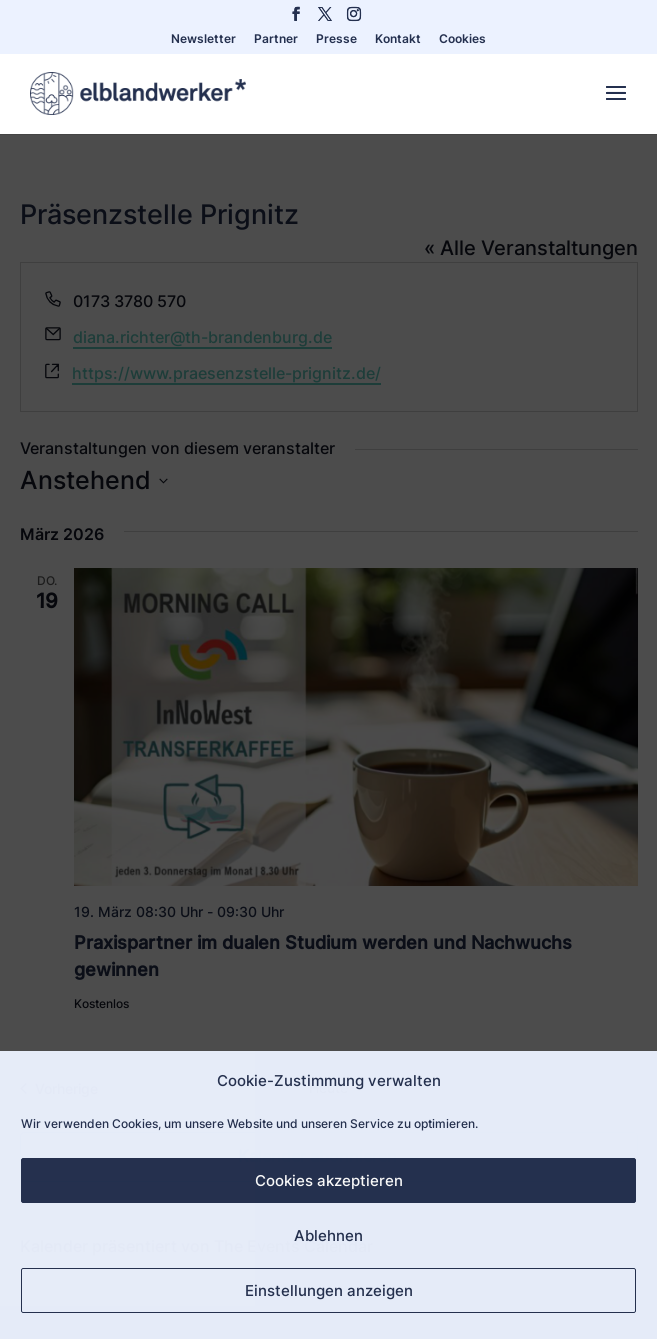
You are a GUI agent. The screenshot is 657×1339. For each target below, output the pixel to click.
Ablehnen (328, 1235)
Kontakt (398, 39)
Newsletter (203, 39)
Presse (336, 39)
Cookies (462, 39)
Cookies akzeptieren (329, 1180)
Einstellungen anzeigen (329, 1290)
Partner (276, 39)
